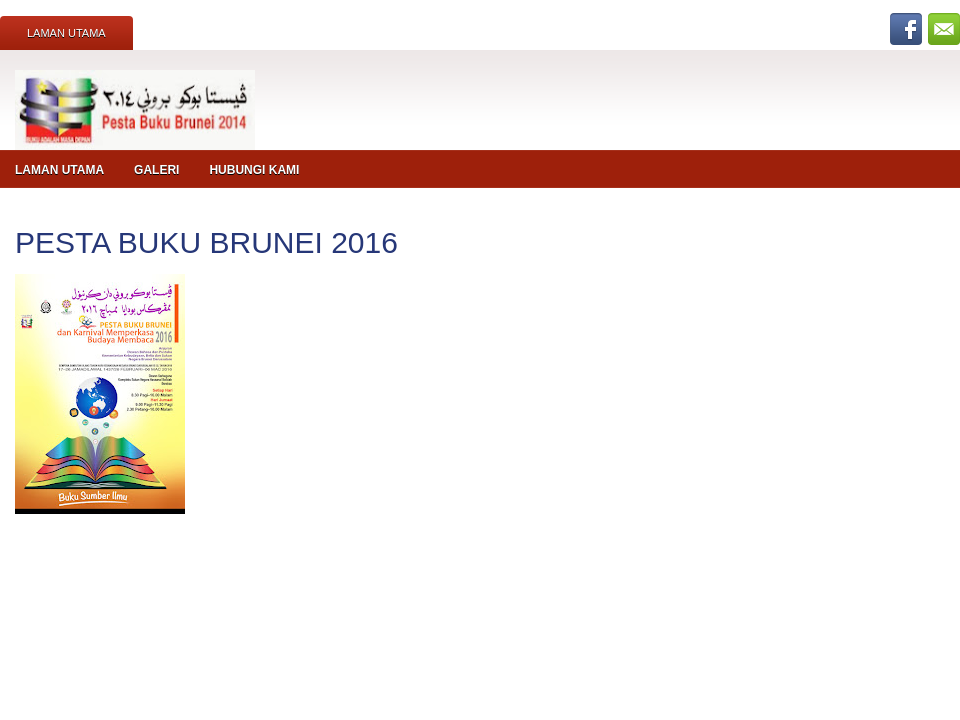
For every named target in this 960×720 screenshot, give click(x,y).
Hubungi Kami (254, 170)
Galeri (156, 170)
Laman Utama (66, 33)
